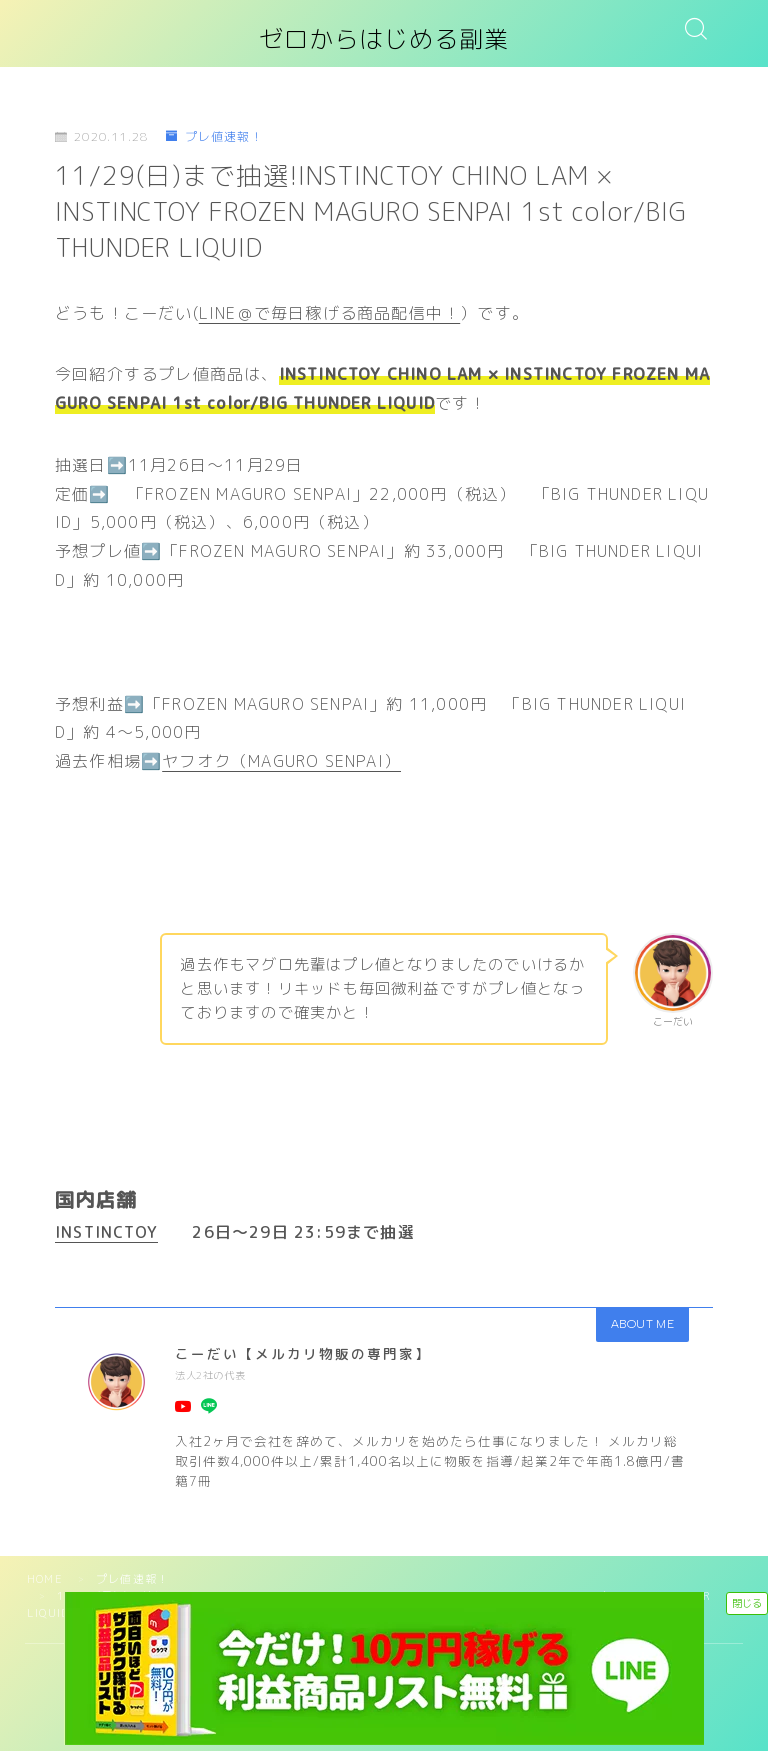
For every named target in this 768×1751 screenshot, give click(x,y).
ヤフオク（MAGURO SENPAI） (281, 761)
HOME (45, 1579)
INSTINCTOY (106, 1232)
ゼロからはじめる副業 (384, 40)
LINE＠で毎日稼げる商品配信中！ (329, 313)
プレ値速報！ (214, 136)
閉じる (747, 1603)
